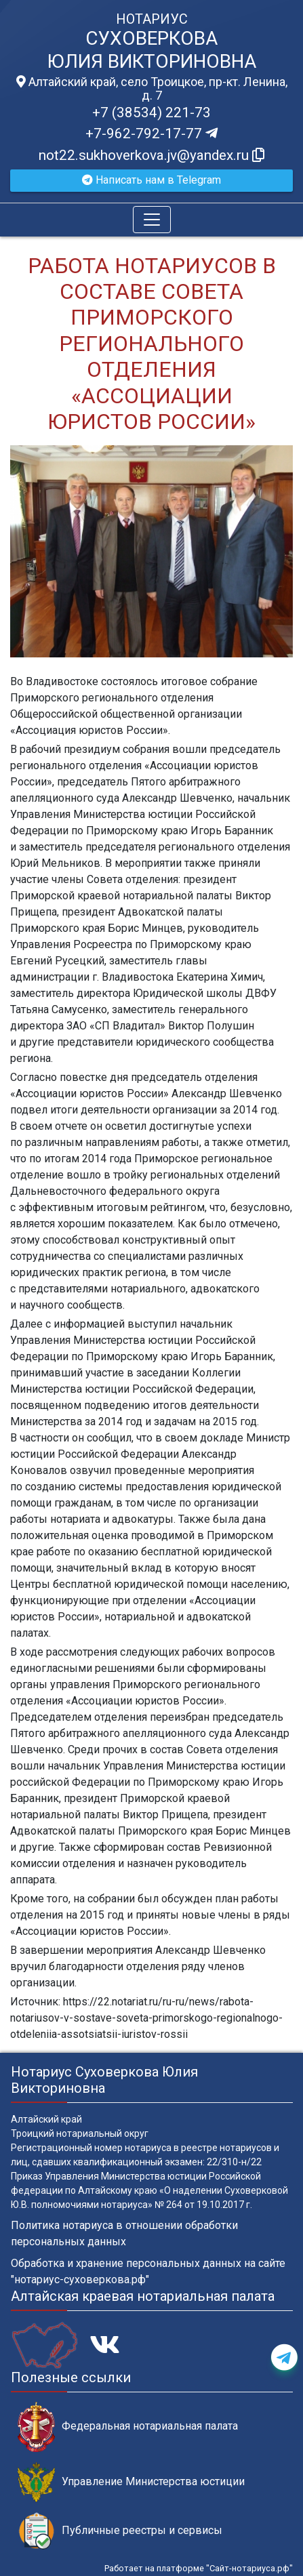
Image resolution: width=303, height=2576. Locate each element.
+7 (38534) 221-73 (151, 112)
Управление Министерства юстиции (131, 2482)
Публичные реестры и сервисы (120, 2531)
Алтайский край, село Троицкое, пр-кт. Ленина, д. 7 (151, 88)
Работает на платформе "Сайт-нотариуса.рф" (198, 2568)
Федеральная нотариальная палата (128, 2426)
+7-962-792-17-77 (151, 133)
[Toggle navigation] (152, 219)
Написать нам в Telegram (151, 179)
